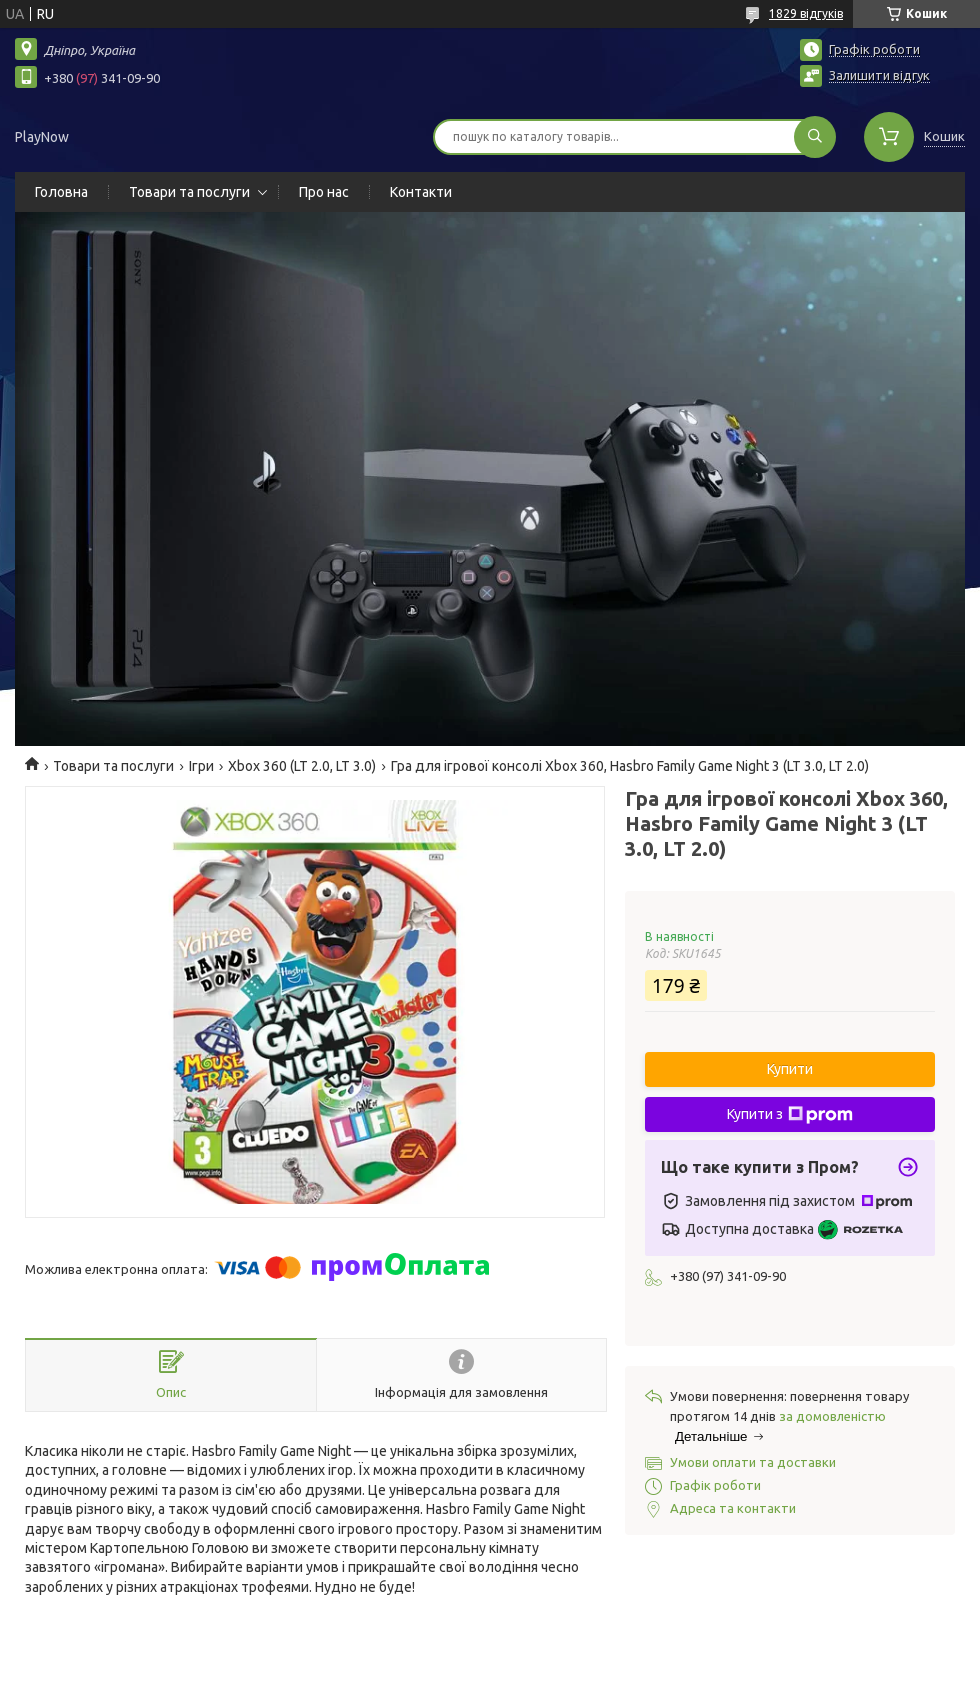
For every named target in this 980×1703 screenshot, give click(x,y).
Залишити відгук (879, 75)
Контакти (421, 192)
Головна (61, 192)
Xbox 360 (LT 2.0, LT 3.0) (302, 766)
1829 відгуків (806, 13)
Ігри (201, 766)
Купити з (790, 1115)
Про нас (324, 192)
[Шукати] (815, 137)
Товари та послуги (189, 192)
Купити (790, 1069)
